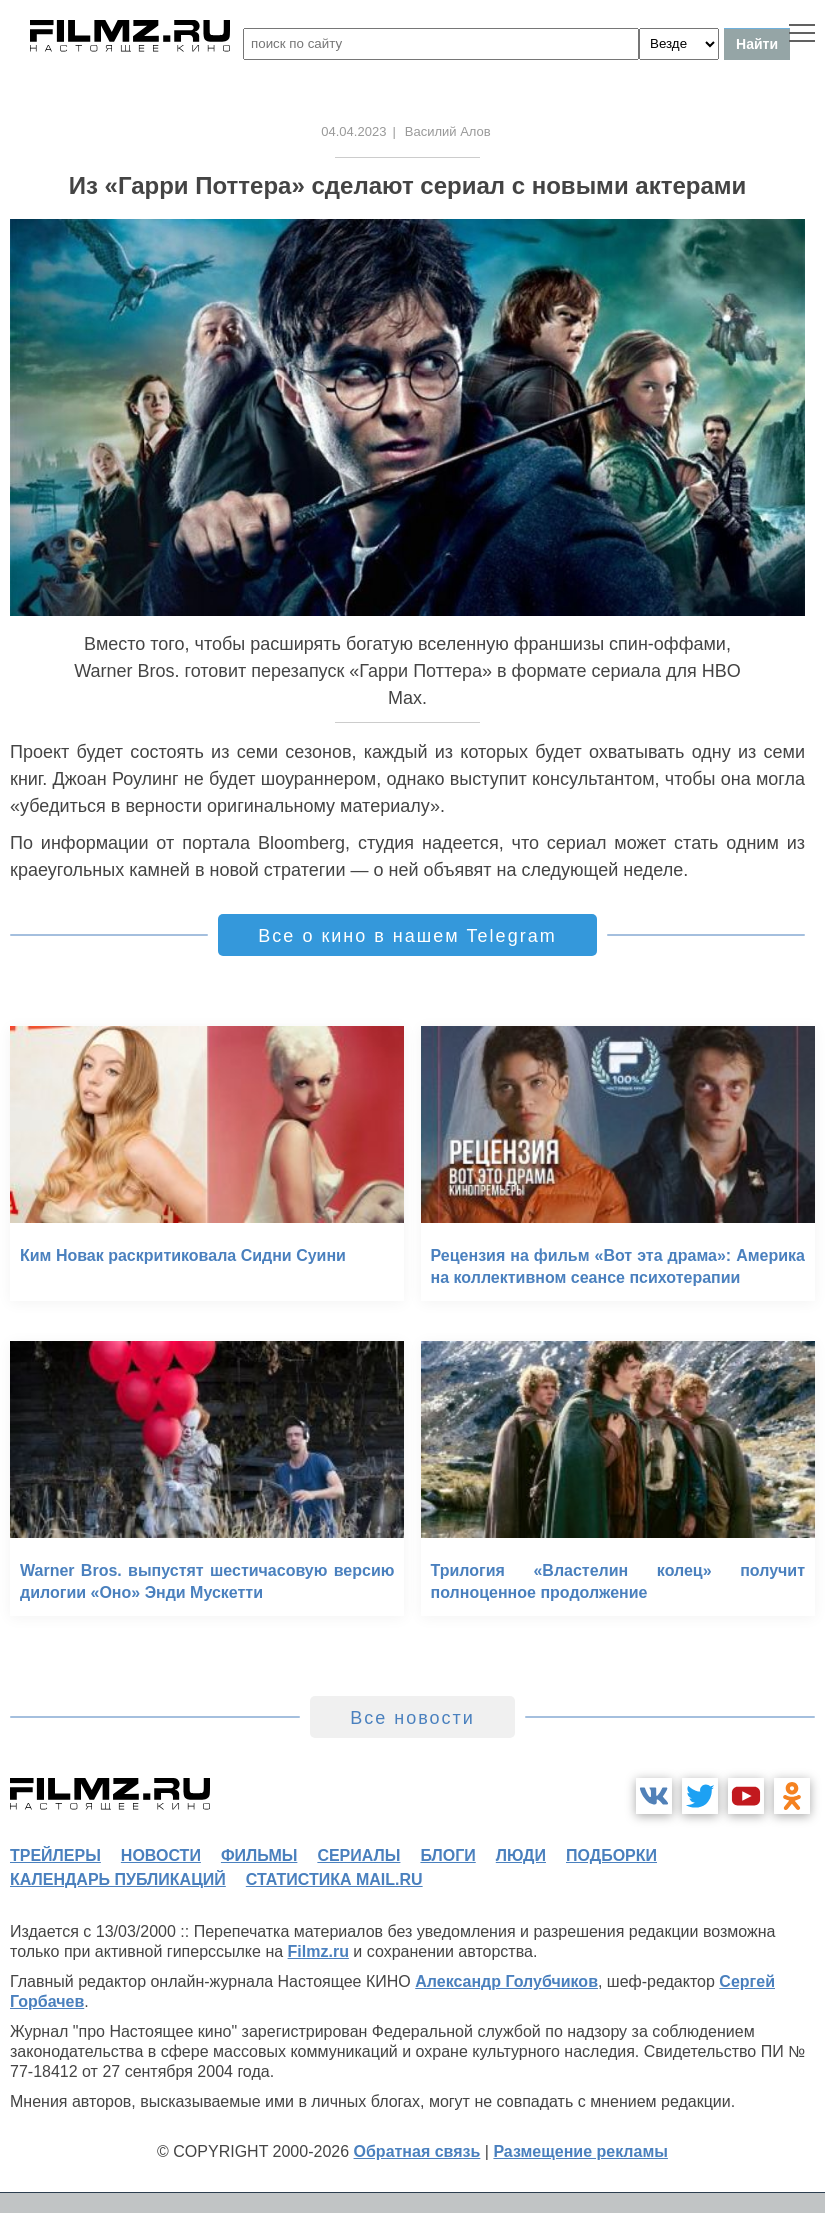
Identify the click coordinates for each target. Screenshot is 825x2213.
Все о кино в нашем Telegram (407, 936)
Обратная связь (417, 2151)
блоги (447, 1855)
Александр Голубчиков (506, 1981)
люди (521, 1855)
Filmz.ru (318, 1951)
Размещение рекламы (580, 2151)
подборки (611, 1855)
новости (161, 1855)
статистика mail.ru (334, 1879)
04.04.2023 (353, 131)
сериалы (358, 1855)
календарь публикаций (118, 1879)
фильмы (259, 1855)
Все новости (412, 1718)
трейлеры (55, 1855)
